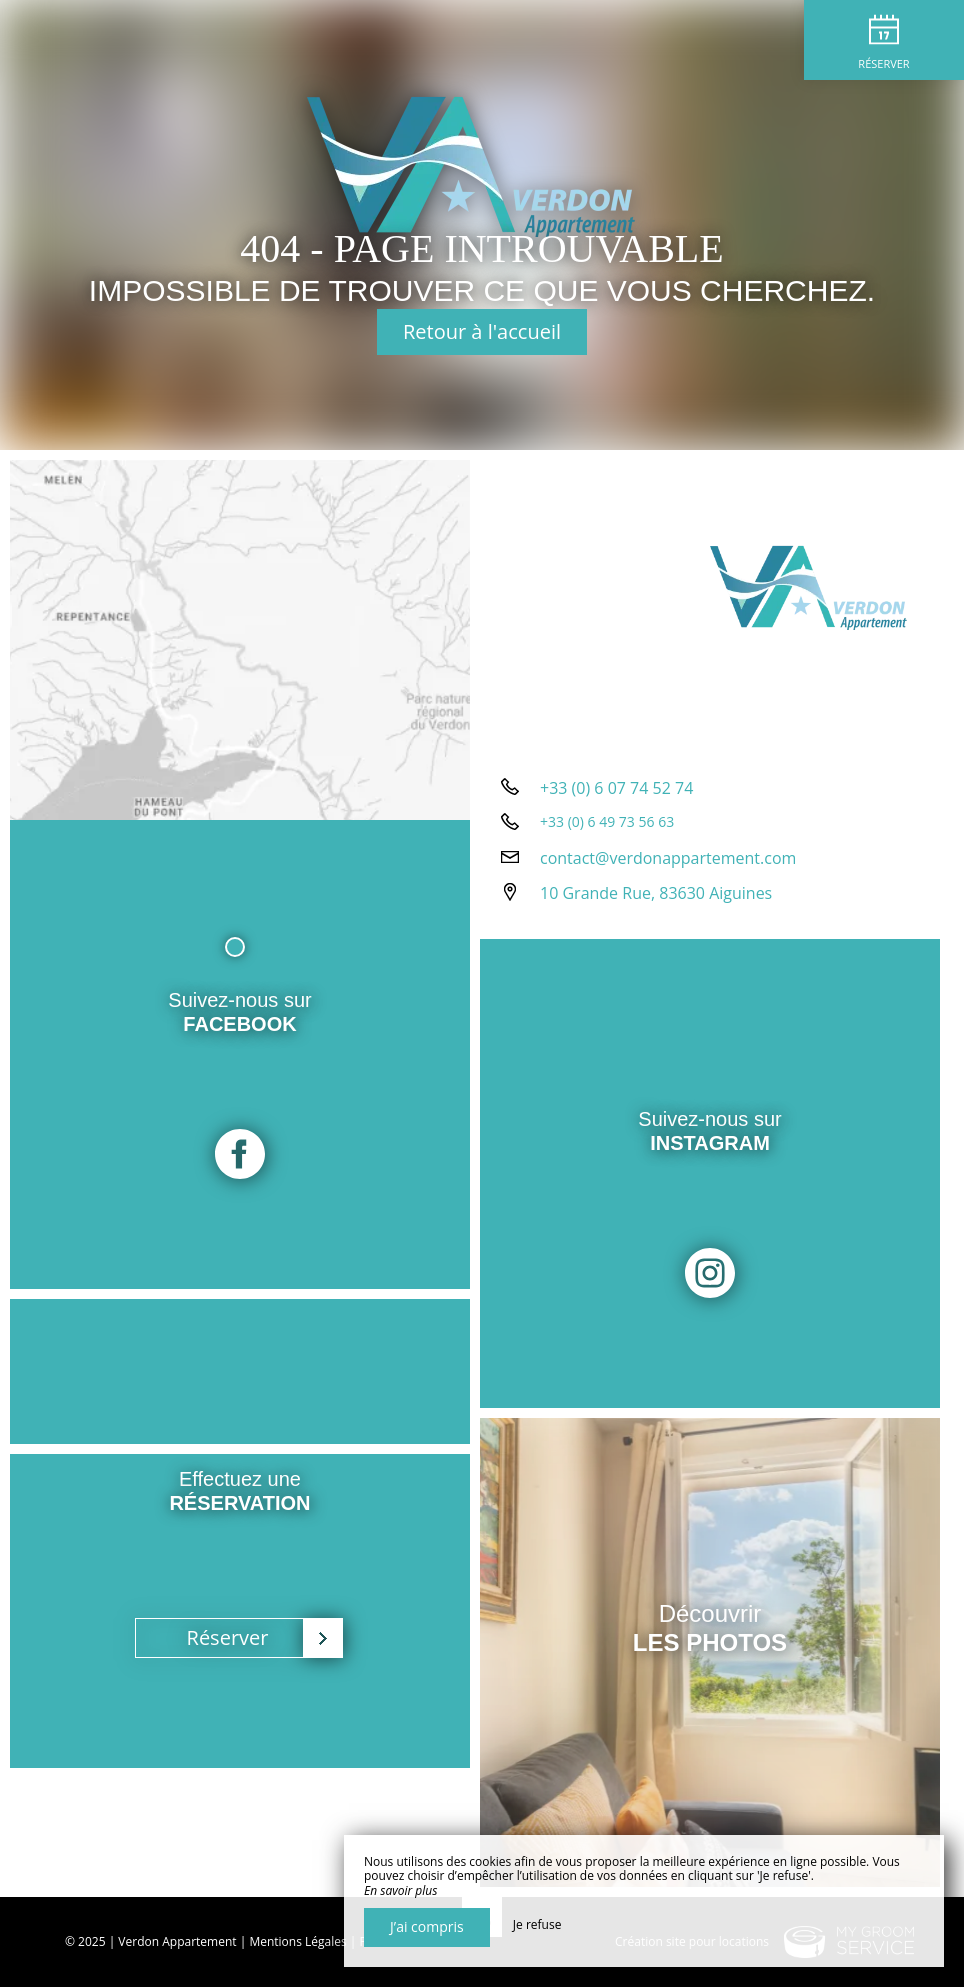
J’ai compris (427, 1926)
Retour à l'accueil (482, 331)
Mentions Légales (297, 1941)
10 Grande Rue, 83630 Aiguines (656, 893)
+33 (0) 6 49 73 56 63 (607, 821)
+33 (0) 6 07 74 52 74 (616, 788)
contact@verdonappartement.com (668, 858)
